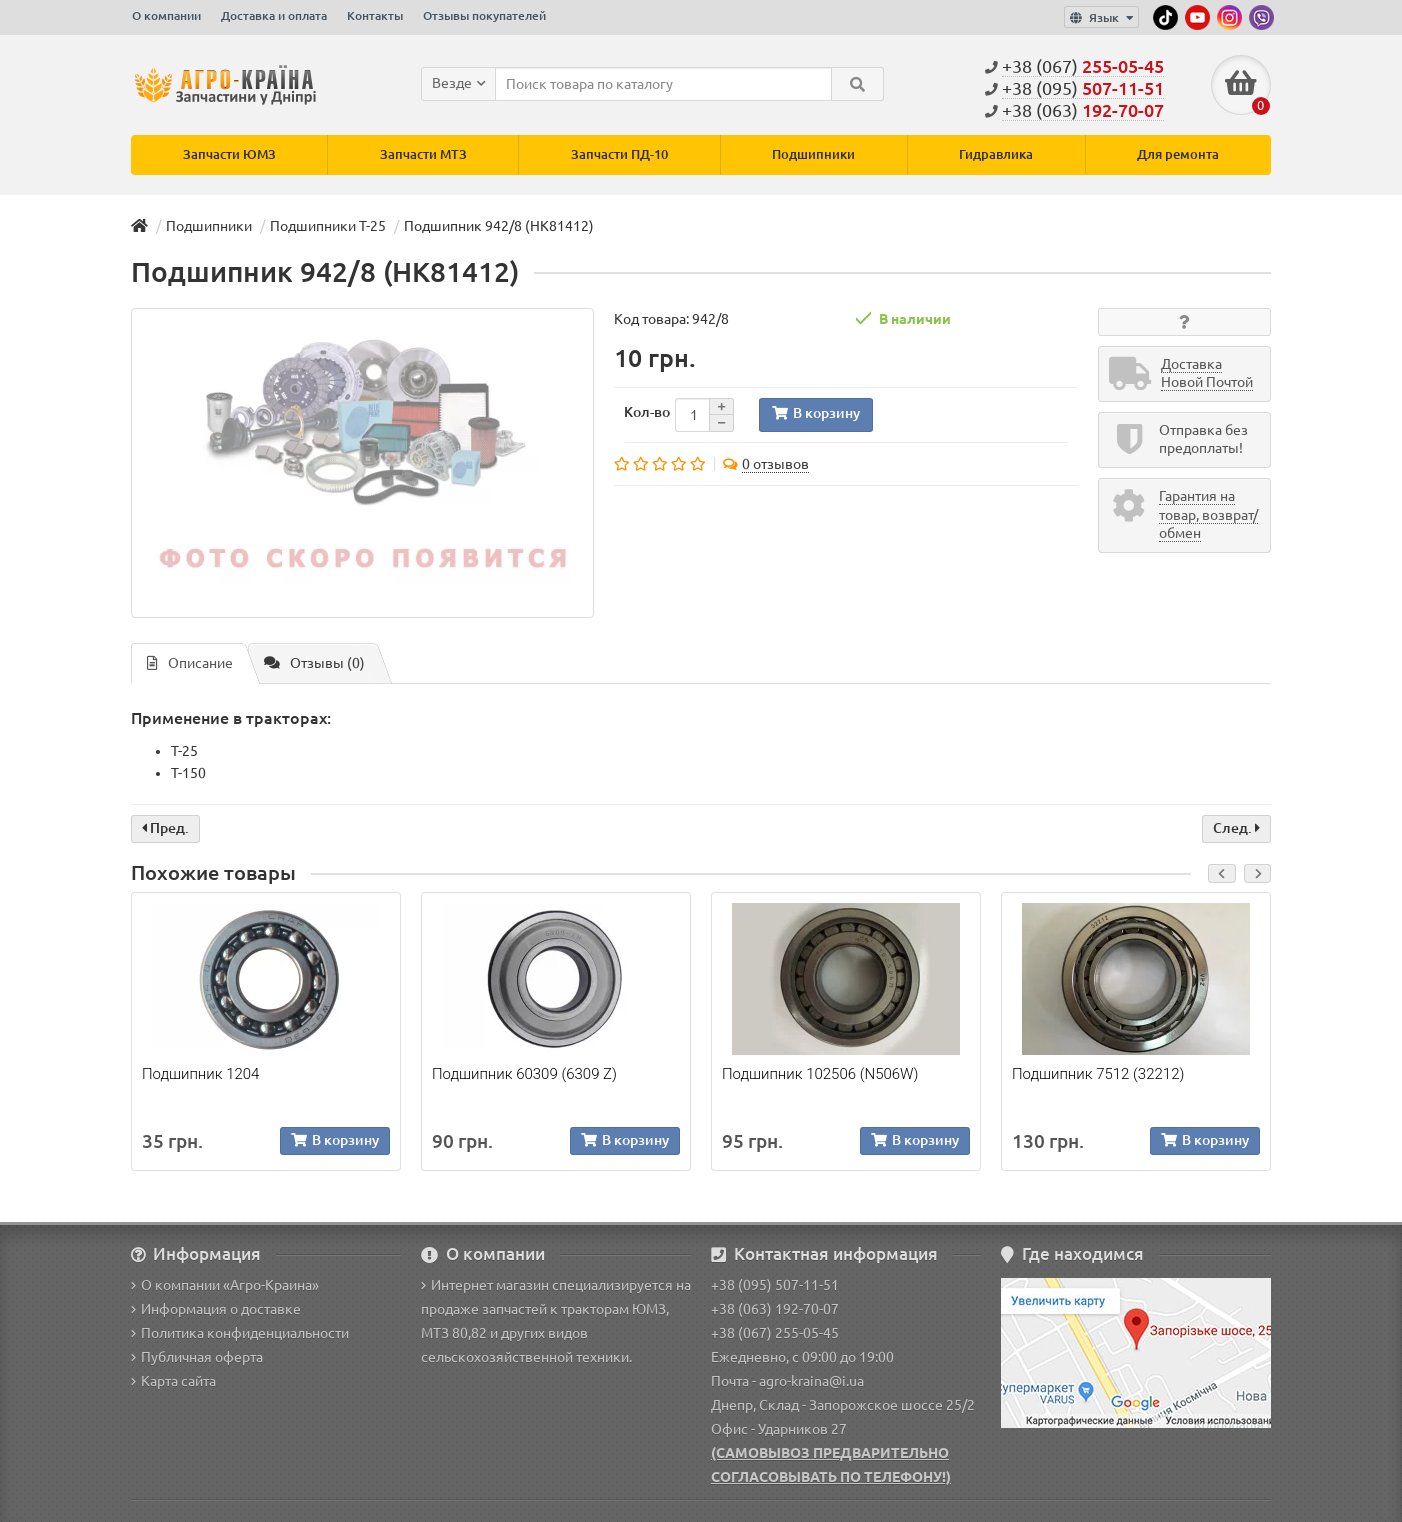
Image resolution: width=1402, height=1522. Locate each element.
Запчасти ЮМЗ (229, 154)
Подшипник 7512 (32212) (1098, 1074)
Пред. (165, 828)
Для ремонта (1178, 154)
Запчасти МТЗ (423, 154)
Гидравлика (996, 154)
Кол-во (647, 412)
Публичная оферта (197, 1357)
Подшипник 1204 (200, 1074)
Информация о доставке (216, 1309)
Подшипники (813, 154)
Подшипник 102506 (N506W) (820, 1074)
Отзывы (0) (314, 663)
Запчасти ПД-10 (619, 154)
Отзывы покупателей (484, 15)
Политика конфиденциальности (240, 1333)
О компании (166, 15)
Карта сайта (173, 1381)
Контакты (375, 15)
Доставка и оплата (274, 15)
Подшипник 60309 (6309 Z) (524, 1074)
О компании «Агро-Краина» (225, 1285)
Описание (190, 663)
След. (1236, 828)
